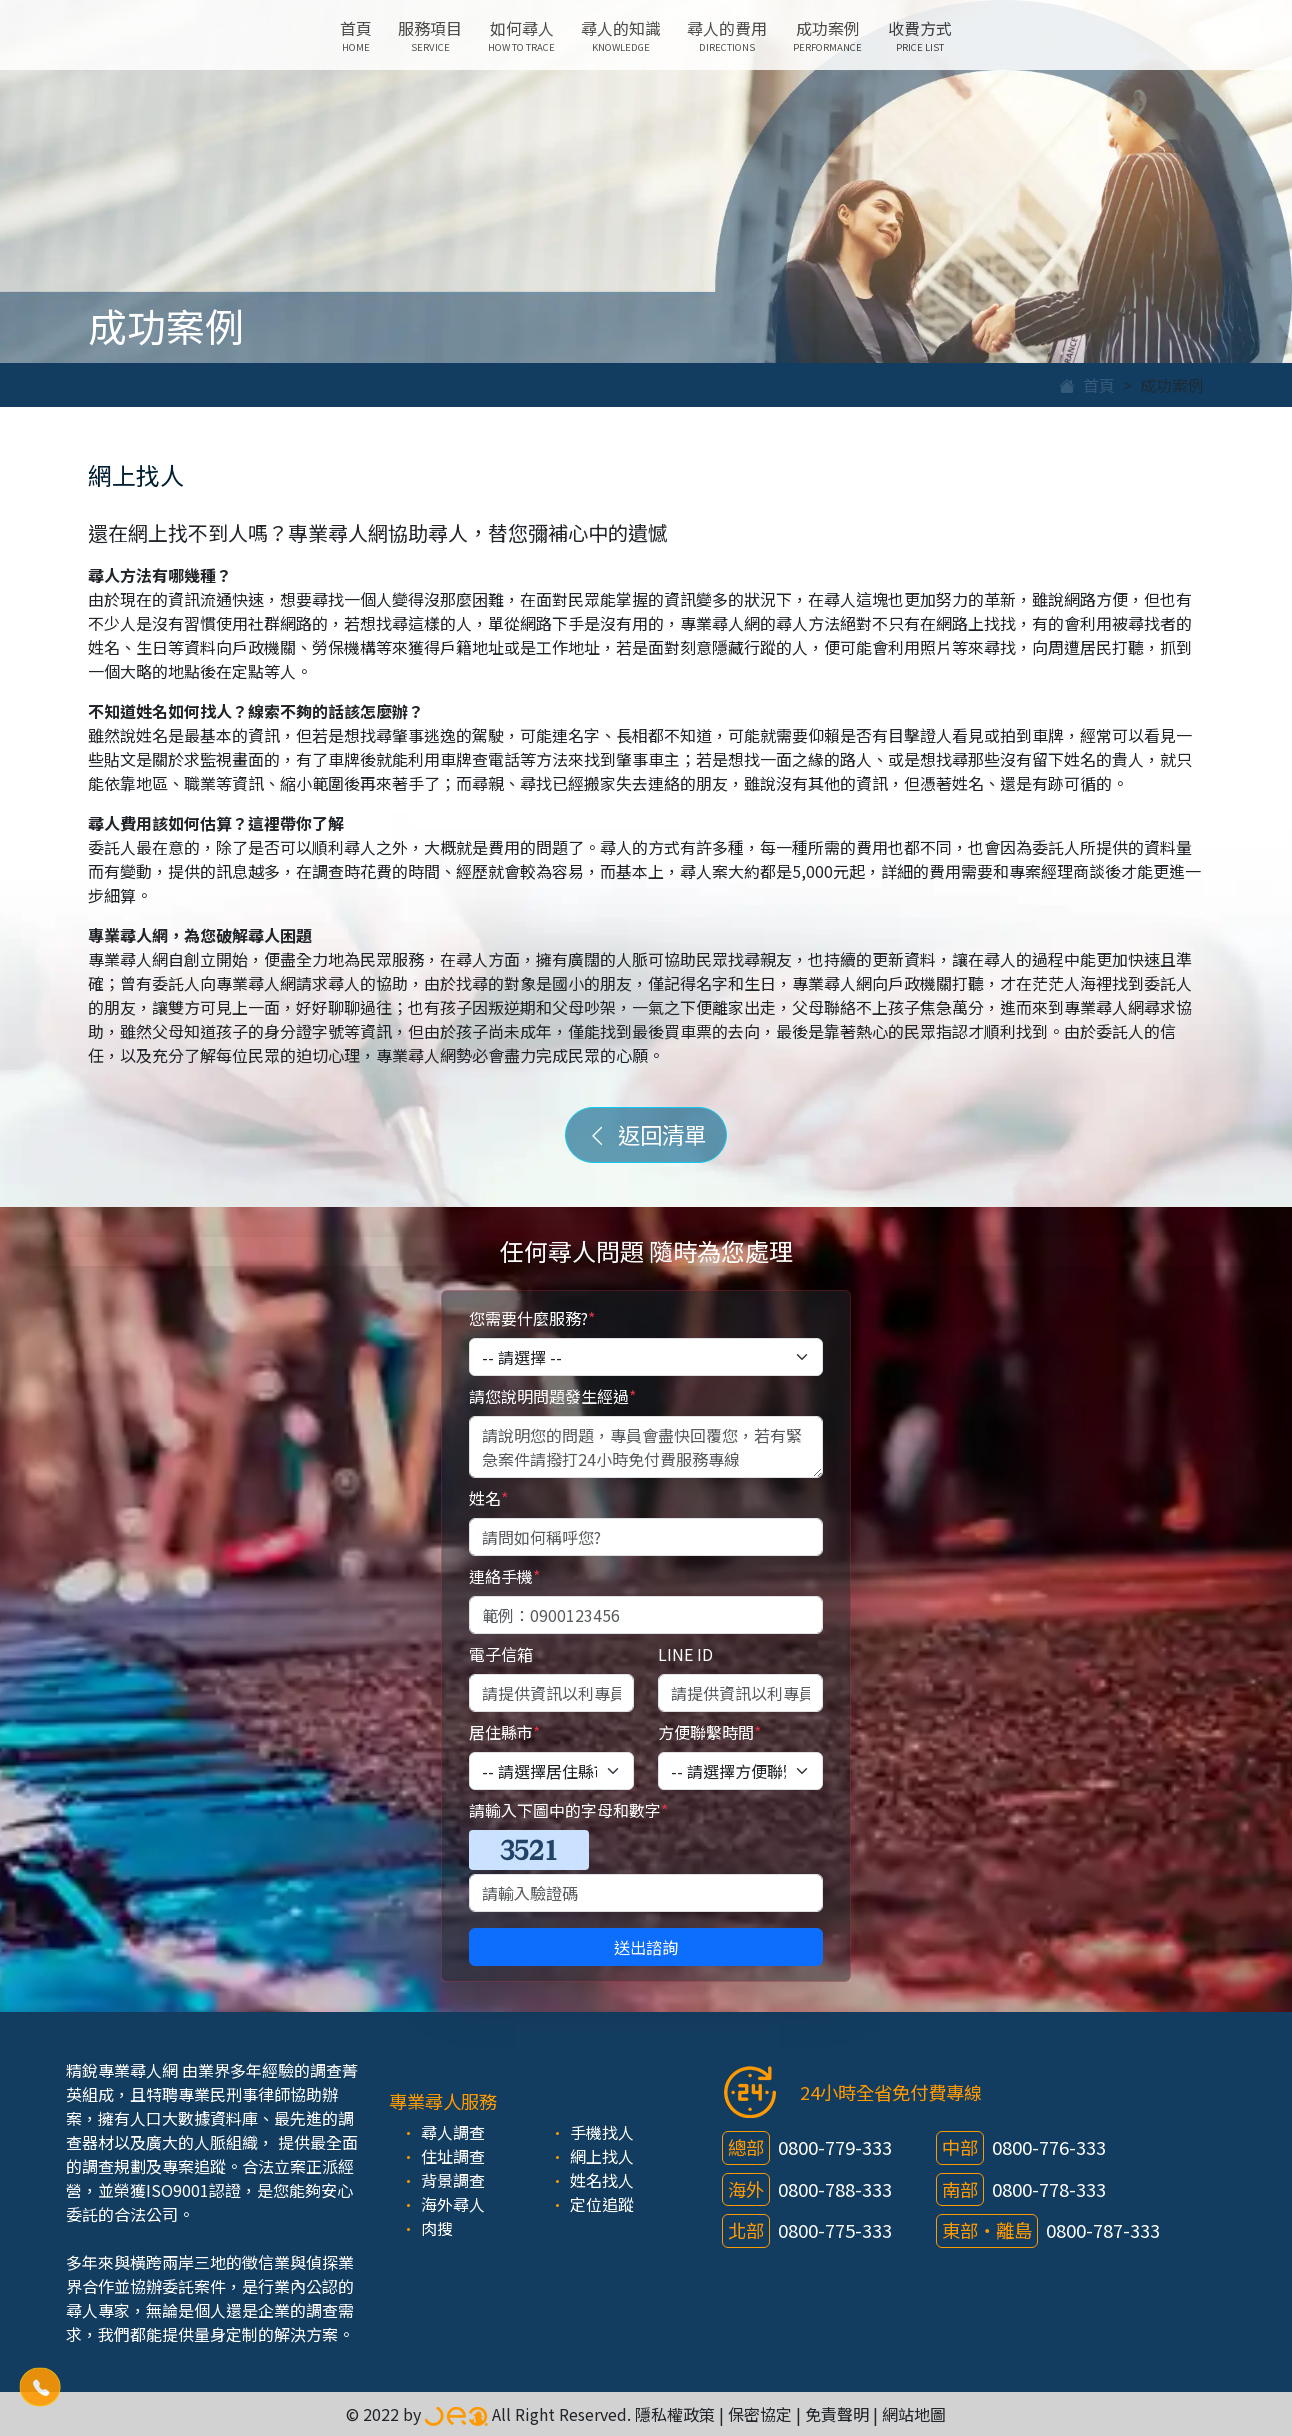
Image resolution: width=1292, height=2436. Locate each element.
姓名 (488, 1498)
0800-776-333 (1049, 2147)
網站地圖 (914, 2414)
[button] (40, 2387)
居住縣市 (504, 1732)
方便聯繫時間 (709, 1732)
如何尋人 (521, 35)
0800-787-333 (1103, 2230)
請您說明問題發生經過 (552, 1396)
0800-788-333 (835, 2189)
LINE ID (685, 1654)
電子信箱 (501, 1654)
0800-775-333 (835, 2230)
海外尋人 (453, 2204)
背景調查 (453, 2180)
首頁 (356, 35)
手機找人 (602, 2132)
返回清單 (646, 1134)
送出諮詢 (646, 1947)
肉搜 (437, 2228)
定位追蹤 (602, 2204)
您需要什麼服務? (532, 1318)
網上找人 (602, 2156)
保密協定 (760, 2414)
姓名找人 (602, 2180)
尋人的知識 (621, 35)
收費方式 (920, 35)
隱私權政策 (675, 2414)
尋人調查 (453, 2132)
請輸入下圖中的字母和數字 (568, 1810)
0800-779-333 (835, 2147)
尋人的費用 (727, 35)
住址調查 (453, 2156)
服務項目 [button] (430, 35)
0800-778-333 (1049, 2189)
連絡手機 (504, 1576)
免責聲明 (837, 2414)
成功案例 (827, 35)
